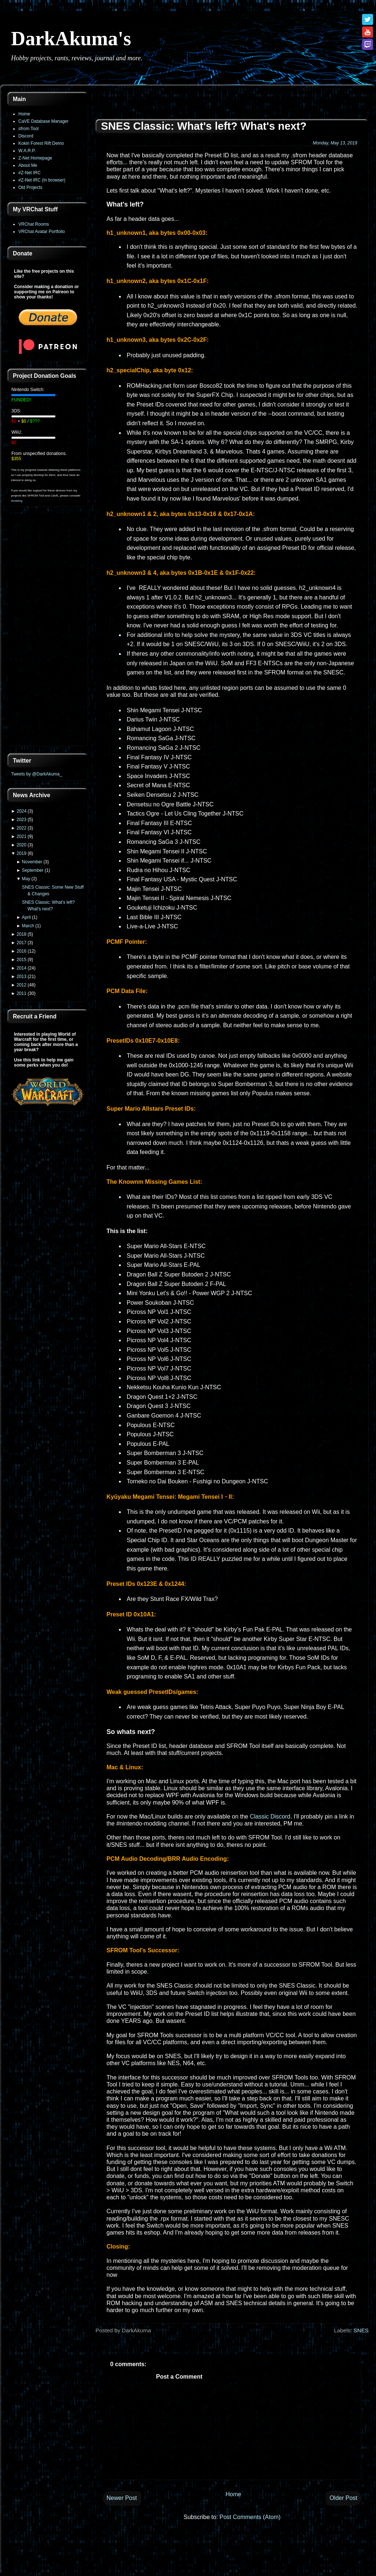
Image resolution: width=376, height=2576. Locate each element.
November (32, 861)
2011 (21, 993)
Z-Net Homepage (35, 158)
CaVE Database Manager (43, 121)
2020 (21, 845)
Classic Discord (270, 1816)
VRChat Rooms (33, 224)
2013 (21, 976)
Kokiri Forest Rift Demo (41, 143)
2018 (21, 934)
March (28, 925)
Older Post (343, 2498)
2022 (21, 828)
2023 (21, 819)
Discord (25, 136)
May (26, 878)
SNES (361, 2330)
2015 (21, 959)
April (26, 917)
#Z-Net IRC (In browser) (41, 180)
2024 (21, 811)
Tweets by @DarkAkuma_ (36, 774)
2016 (21, 951)
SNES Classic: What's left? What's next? (204, 126)
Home (24, 114)
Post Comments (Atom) (250, 2517)
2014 (21, 968)
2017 (21, 942)
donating (16, 500)
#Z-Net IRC (29, 172)
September (33, 870)
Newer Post (121, 2498)
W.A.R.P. (27, 150)
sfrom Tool (28, 128)
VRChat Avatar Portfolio (41, 231)
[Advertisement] (47, 630)
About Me (27, 165)
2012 (21, 985)
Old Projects (30, 187)
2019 (21, 853)
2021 (21, 836)
